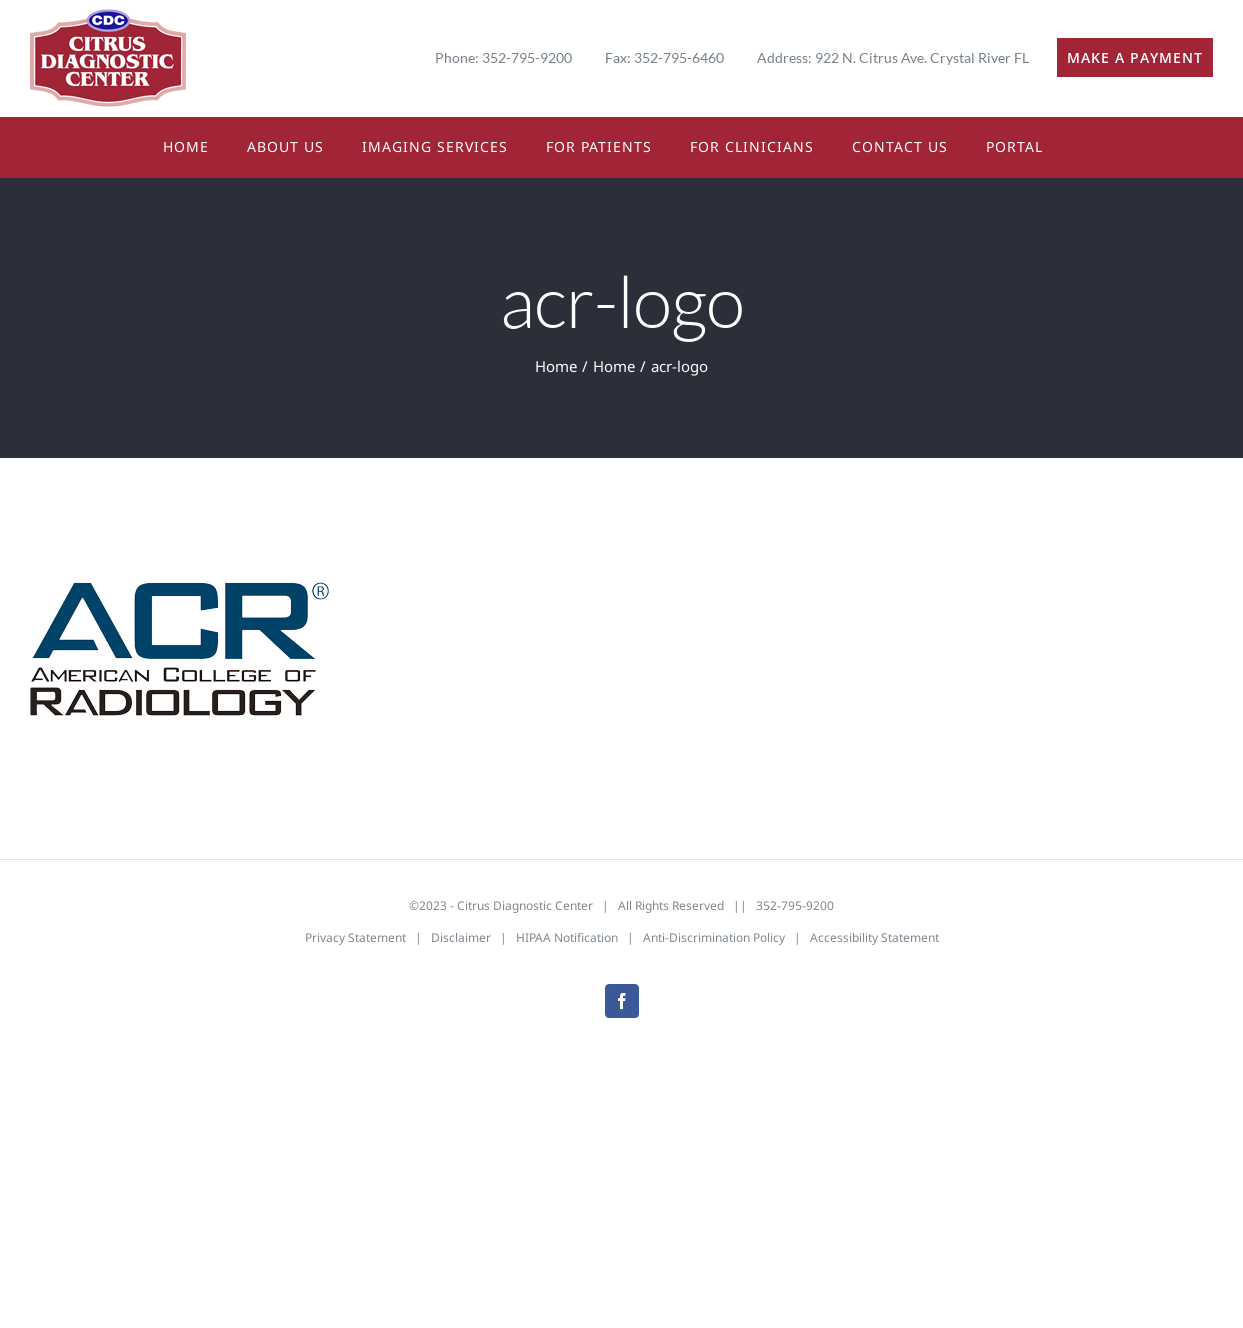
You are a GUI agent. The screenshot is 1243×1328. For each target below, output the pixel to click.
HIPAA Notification (567, 937)
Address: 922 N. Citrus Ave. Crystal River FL (893, 57)
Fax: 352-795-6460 (664, 57)
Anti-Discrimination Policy (714, 937)
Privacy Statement (355, 937)
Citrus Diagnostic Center (525, 905)
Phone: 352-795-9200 (503, 57)
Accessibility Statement (874, 937)
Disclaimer (461, 937)
